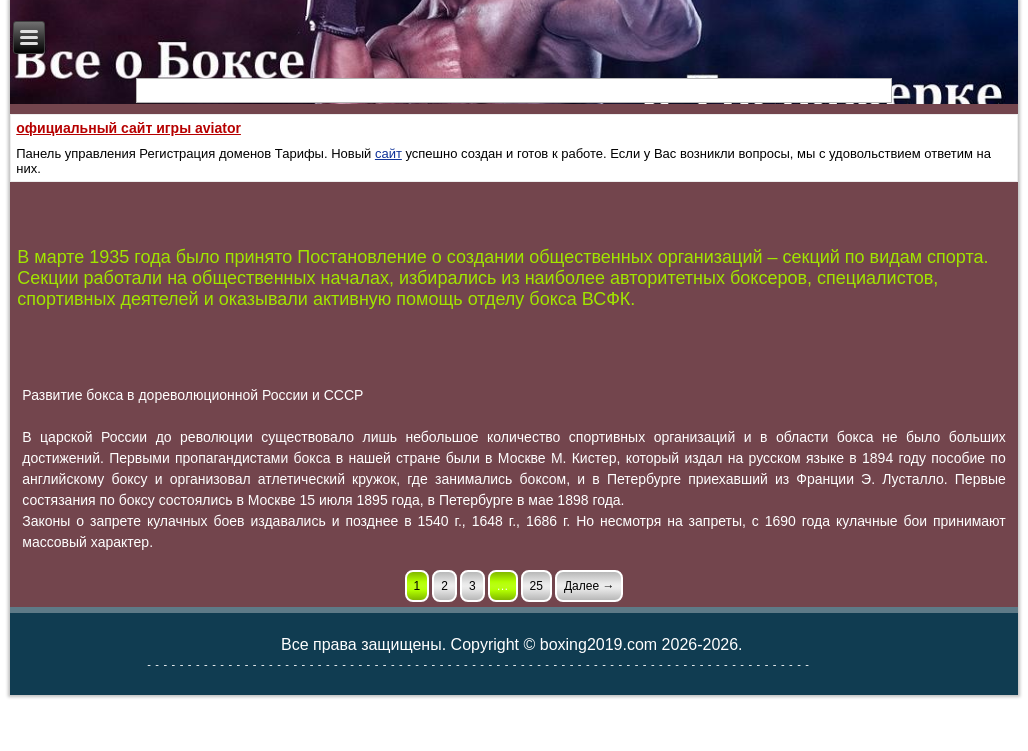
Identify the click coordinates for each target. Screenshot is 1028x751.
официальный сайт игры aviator (128, 128)
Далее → (589, 586)
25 (536, 586)
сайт (388, 153)
